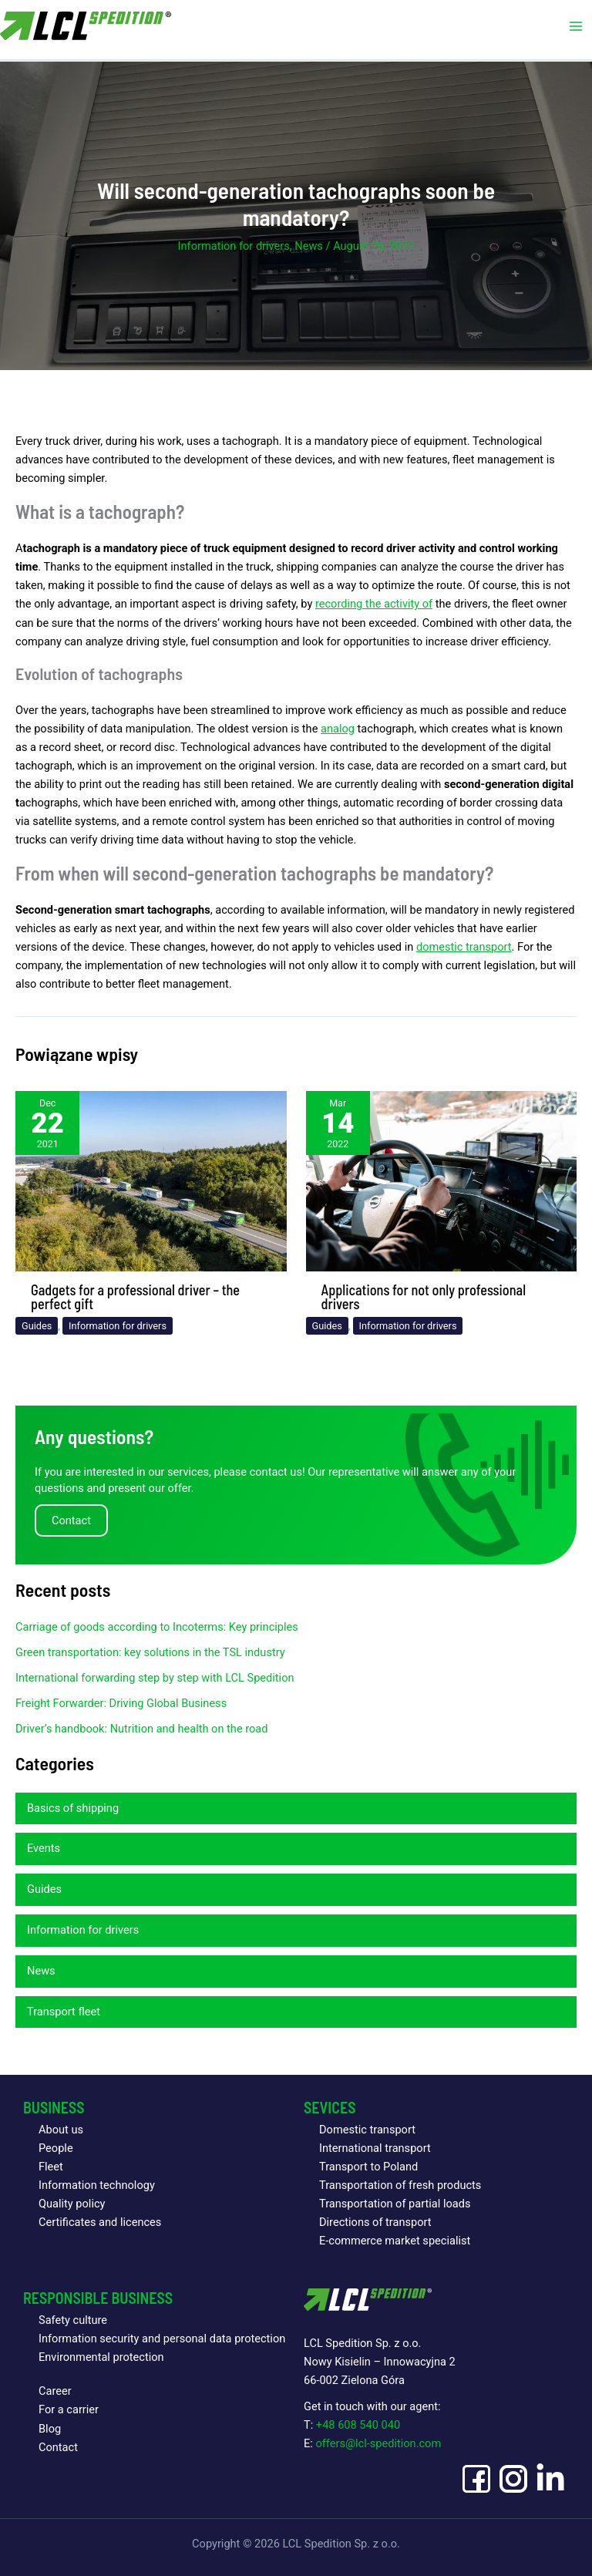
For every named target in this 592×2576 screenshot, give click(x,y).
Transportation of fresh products (400, 2185)
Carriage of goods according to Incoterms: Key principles (156, 1627)
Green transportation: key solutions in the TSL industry (150, 1652)
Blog (50, 2429)
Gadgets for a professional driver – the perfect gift (135, 1296)
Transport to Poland (368, 2167)
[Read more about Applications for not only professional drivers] (441, 1180)
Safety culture (73, 2320)
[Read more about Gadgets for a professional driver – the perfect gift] (151, 1180)
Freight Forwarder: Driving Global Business (121, 1703)
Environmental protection (101, 2357)
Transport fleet (63, 2012)
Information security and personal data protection (162, 2338)
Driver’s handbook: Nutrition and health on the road (141, 1729)
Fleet (51, 2167)
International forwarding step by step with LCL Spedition (154, 1678)
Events (43, 1848)
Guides (37, 1326)
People (56, 2148)
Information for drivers (234, 246)
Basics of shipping (73, 1808)
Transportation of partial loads (394, 2204)
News (308, 246)
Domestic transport (367, 2130)
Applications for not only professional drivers (423, 1296)
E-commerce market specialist (394, 2241)
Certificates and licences (100, 2222)
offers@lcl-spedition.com (378, 2443)
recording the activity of (373, 604)
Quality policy (72, 2204)
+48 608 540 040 (358, 2425)
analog (338, 729)
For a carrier (69, 2409)
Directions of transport (375, 2222)
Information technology (97, 2185)
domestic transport (464, 947)
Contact (58, 2447)
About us (61, 2130)
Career (55, 2391)
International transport (375, 2148)
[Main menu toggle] (576, 27)
